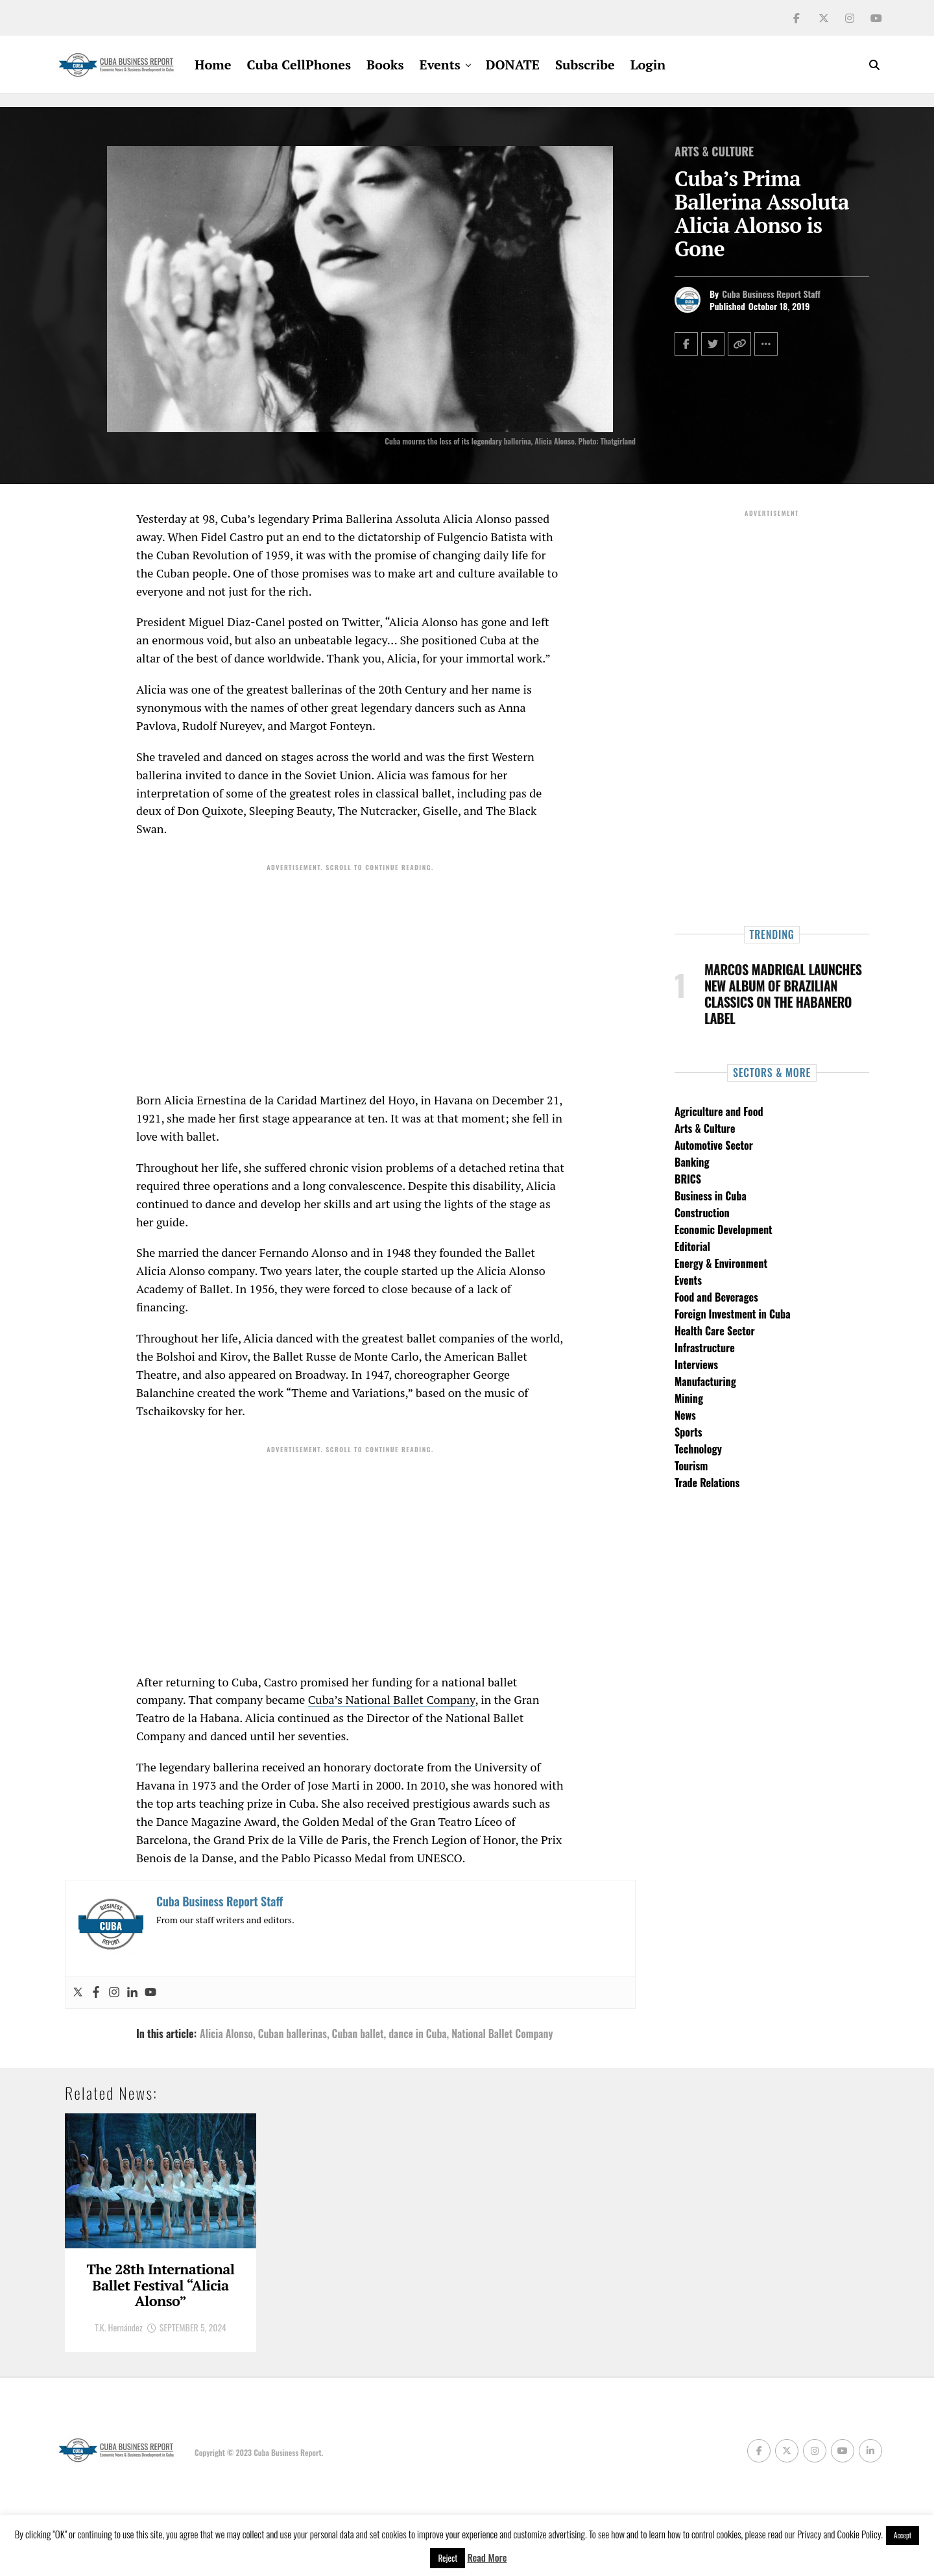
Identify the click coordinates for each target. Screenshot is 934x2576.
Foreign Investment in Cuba (733, 1314)
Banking (692, 1162)
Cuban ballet (358, 2033)
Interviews (696, 1364)
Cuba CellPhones (299, 64)
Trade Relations (707, 1482)
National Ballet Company (502, 2033)
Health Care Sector (715, 1331)
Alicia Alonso (226, 2033)
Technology (698, 1449)
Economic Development (723, 1229)
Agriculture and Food (719, 1111)
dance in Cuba (417, 2033)
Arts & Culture (705, 1128)
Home (213, 64)
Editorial (692, 1246)
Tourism (691, 1466)
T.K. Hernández (119, 2406)
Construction (702, 1213)
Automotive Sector (714, 1145)
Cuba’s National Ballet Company (391, 1699)
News (685, 1415)
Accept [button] (902, 2535)
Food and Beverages (716, 1297)
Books (384, 64)
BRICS (688, 1179)
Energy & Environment (721, 1263)
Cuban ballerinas (292, 2033)
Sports (688, 1432)
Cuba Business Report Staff (771, 293)
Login (647, 64)
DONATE (513, 64)
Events (440, 64)
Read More (487, 2557)
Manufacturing (705, 1381)
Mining (689, 1398)
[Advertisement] (350, 968)
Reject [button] (447, 2557)
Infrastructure (705, 1347)
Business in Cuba (711, 1196)
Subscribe (585, 64)
